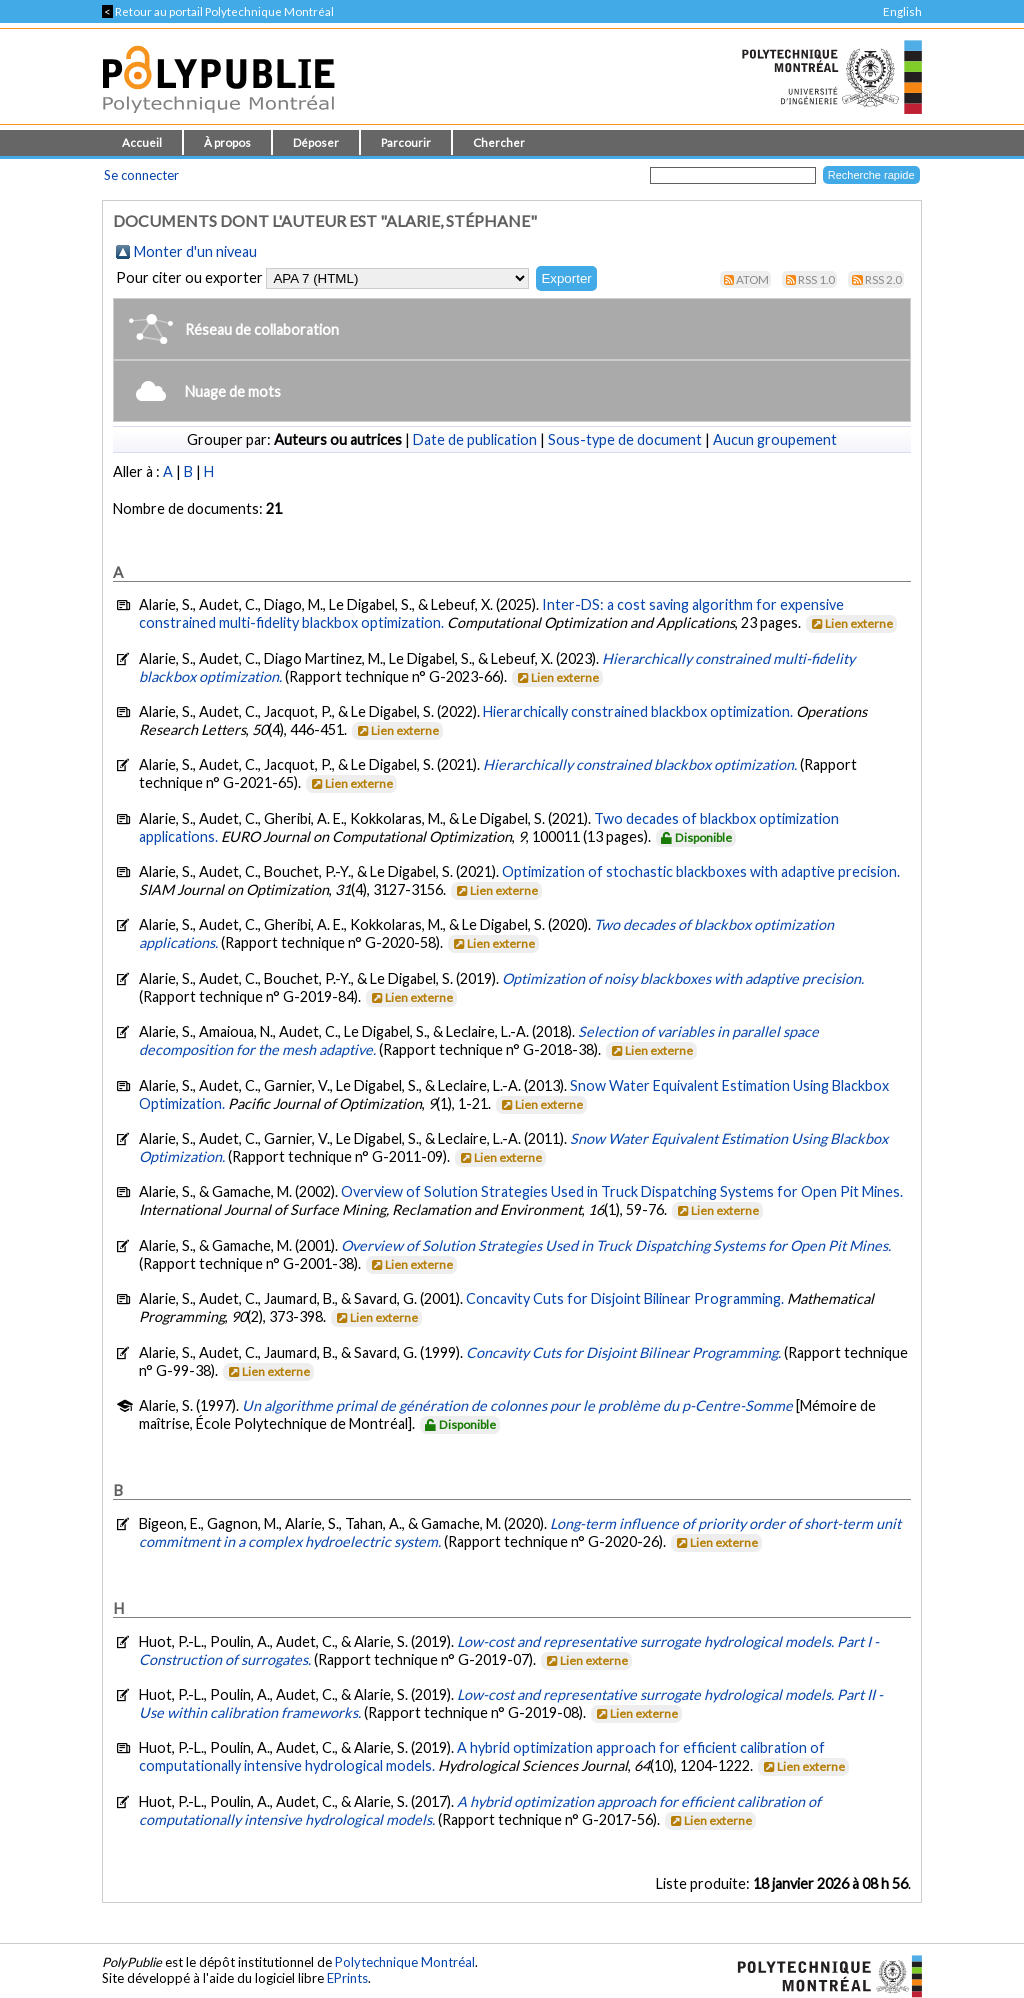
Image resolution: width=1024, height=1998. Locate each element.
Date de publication (475, 439)
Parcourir (406, 142)
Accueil (142, 142)
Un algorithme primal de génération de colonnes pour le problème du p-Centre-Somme (517, 1405)
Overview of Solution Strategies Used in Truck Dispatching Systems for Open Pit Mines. (622, 1191)
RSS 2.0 (883, 279)
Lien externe (850, 623)
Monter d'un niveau (195, 251)
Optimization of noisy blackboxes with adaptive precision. (683, 978)
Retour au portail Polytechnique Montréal (218, 11)
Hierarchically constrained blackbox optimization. (638, 711)
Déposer (316, 142)
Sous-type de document (625, 439)
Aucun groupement (775, 439)
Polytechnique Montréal (405, 1962)
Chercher (499, 142)
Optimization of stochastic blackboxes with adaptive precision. (701, 871)
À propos (227, 142)
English (902, 11)
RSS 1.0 (816, 279)
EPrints (347, 1978)
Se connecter (141, 175)
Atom (752, 279)
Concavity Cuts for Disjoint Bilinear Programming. (625, 1298)
